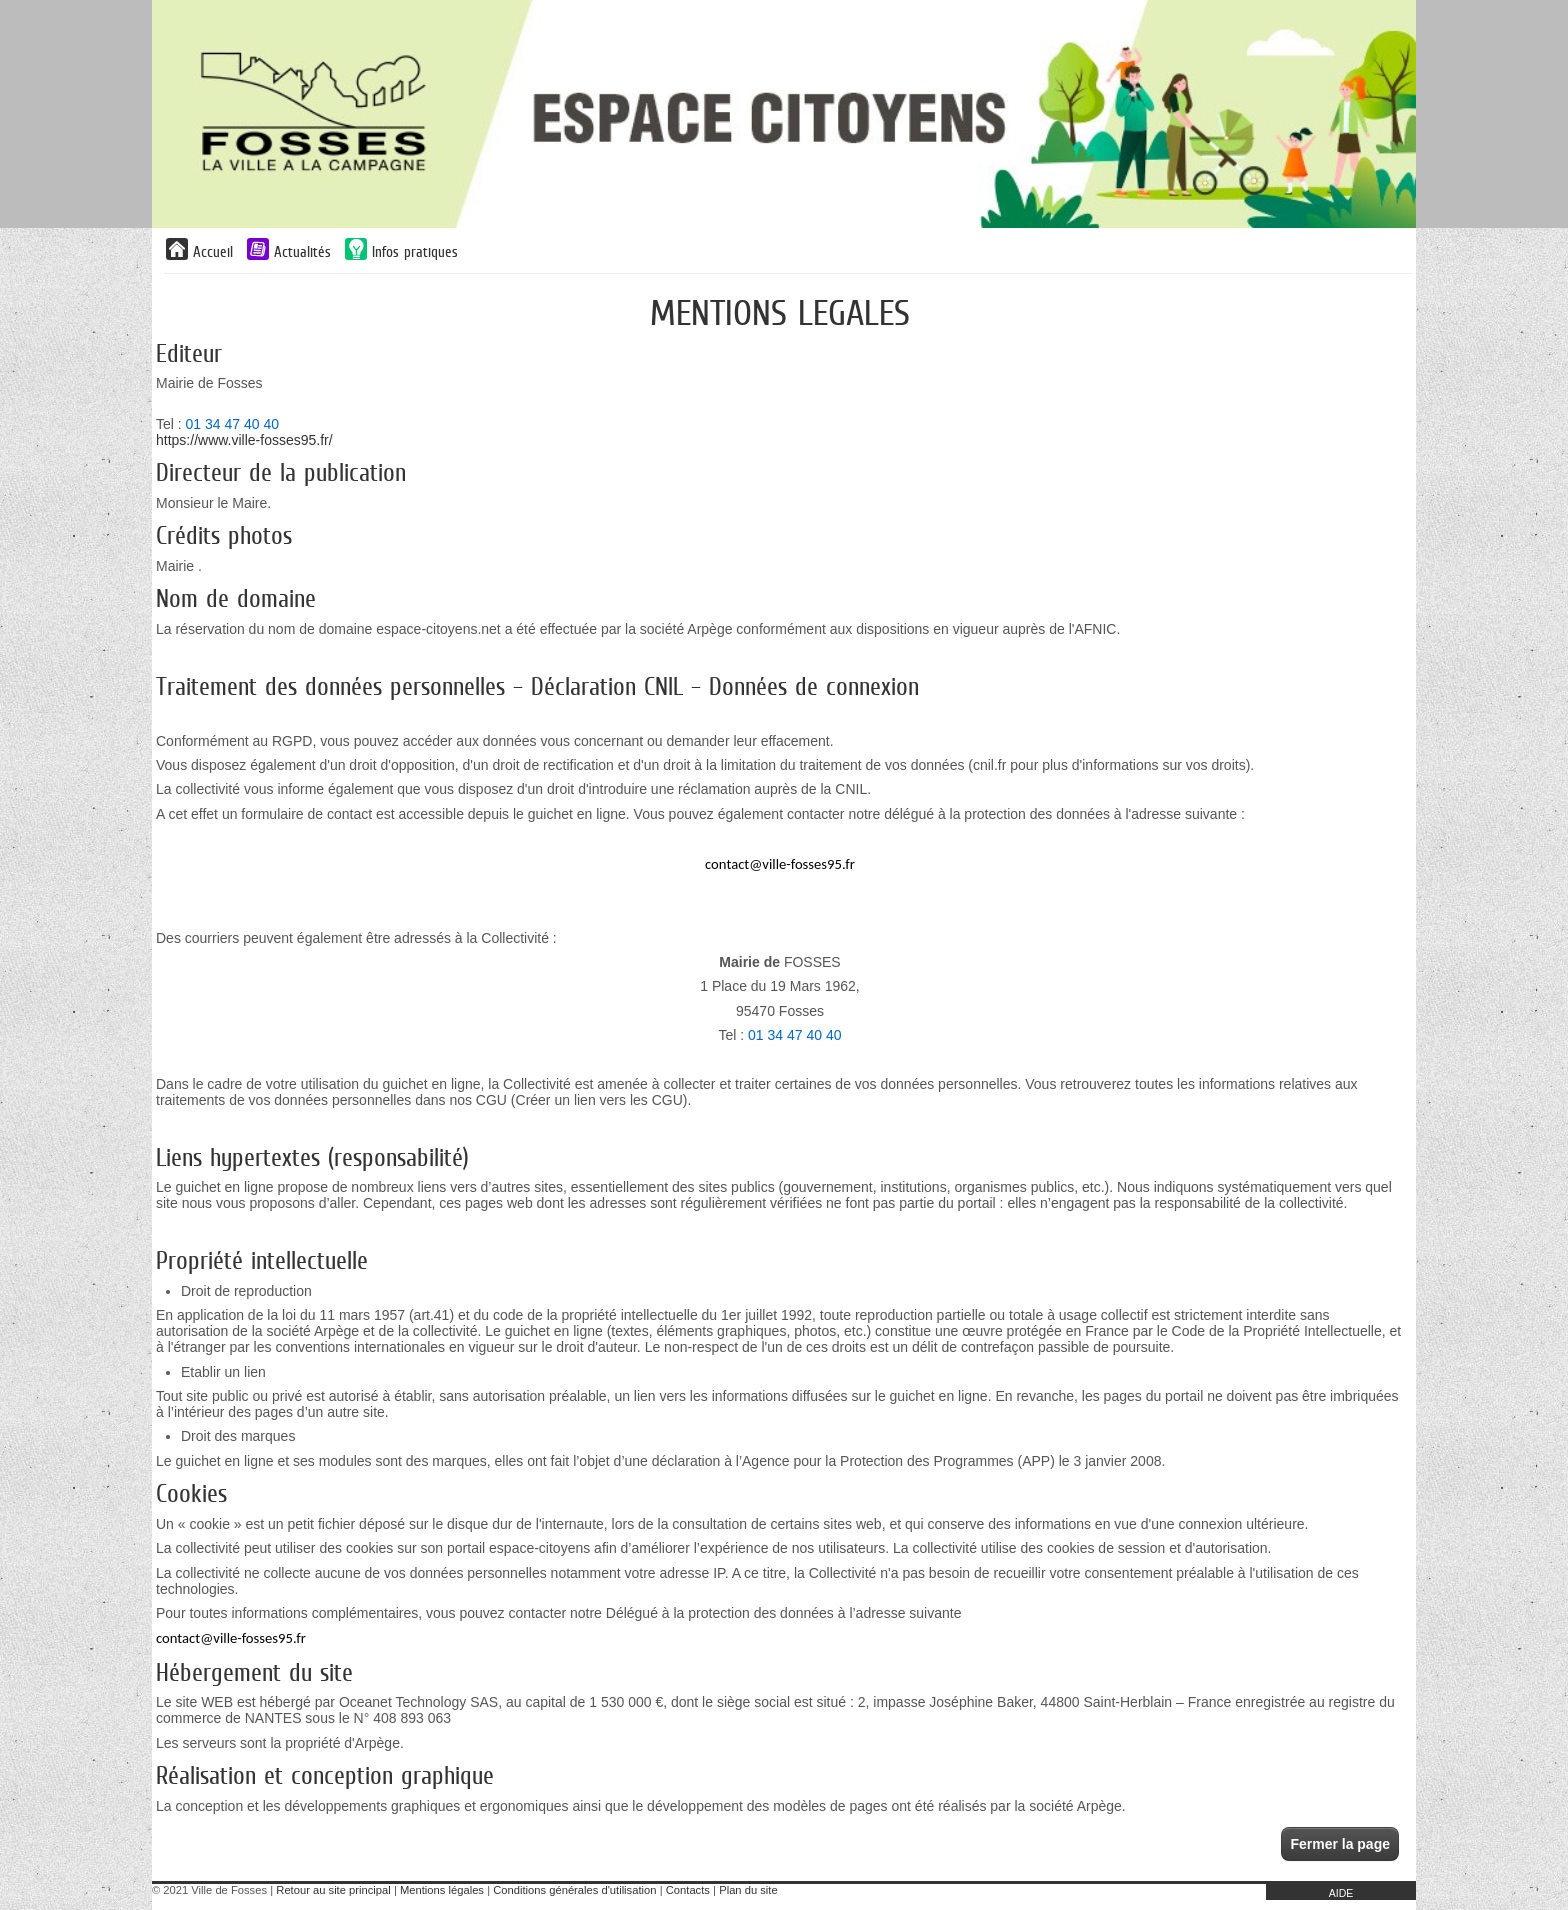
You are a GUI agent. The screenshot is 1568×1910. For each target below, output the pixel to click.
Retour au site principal (333, 1890)
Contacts (688, 1890)
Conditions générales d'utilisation (574, 1890)
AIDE (1341, 1893)
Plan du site (748, 1890)
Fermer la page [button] (1340, 1844)
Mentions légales (442, 1890)
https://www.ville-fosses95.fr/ (244, 440)
